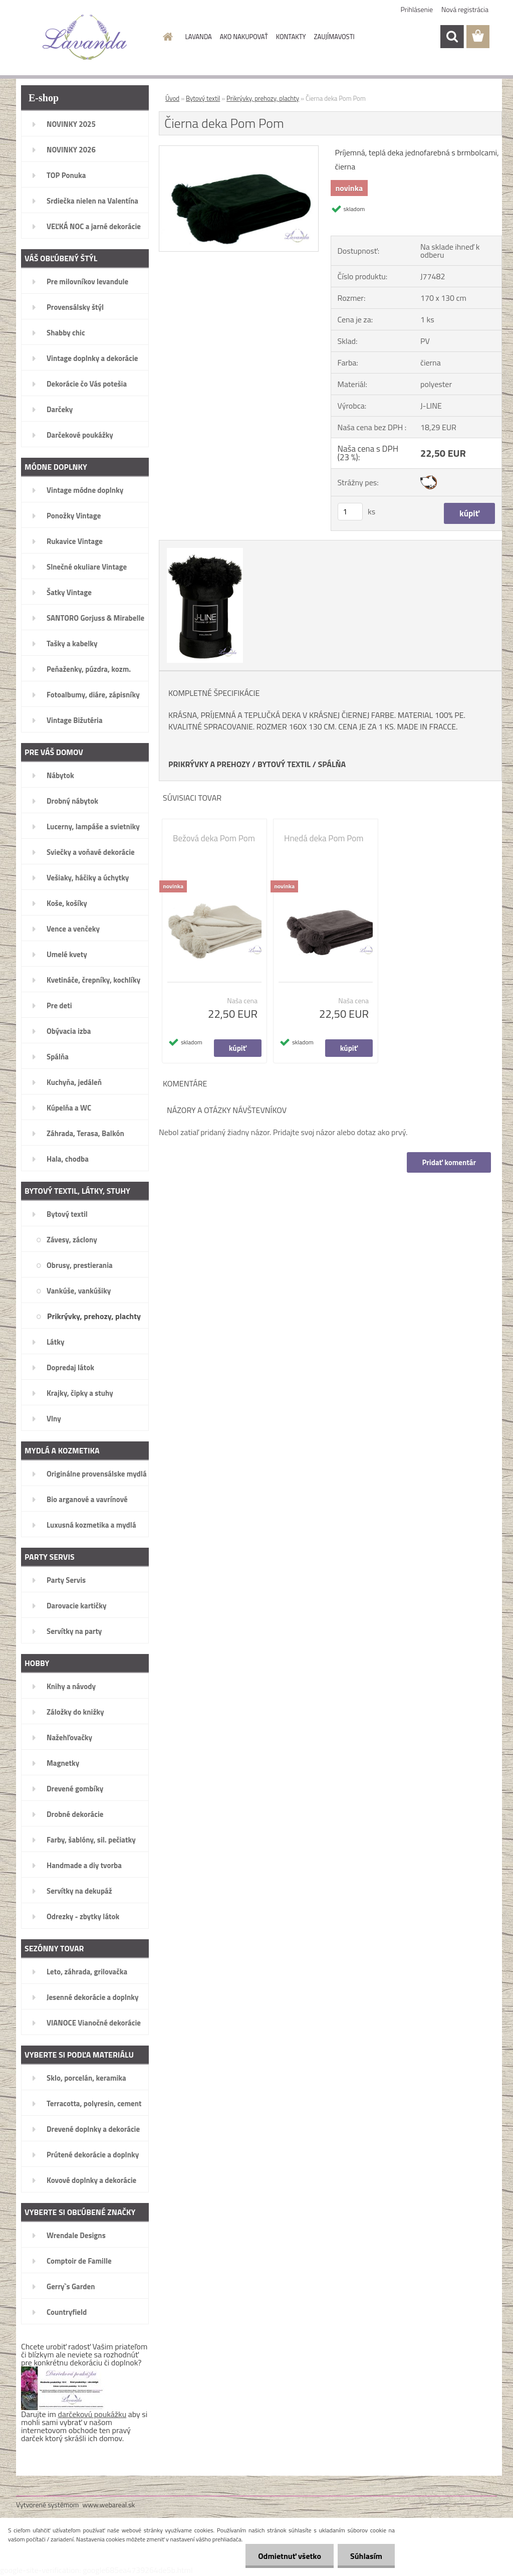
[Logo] (85, 37)
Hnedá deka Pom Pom (324, 838)
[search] (451, 36)
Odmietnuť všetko (289, 2556)
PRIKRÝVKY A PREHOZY (209, 764)
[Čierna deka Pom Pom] (238, 150)
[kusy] (350, 511)
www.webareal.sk (109, 2504)
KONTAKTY (291, 37)
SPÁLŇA (332, 764)
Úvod (172, 98)
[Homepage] (166, 36)
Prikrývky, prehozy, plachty (262, 98)
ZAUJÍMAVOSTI (334, 37)
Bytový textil (203, 98)
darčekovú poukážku (92, 2414)
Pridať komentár (449, 1162)
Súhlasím (366, 2556)
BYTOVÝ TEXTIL (284, 764)
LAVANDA (198, 37)
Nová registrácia (464, 9)
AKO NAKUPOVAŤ (244, 37)
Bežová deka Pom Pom (214, 838)
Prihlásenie (417, 9)
